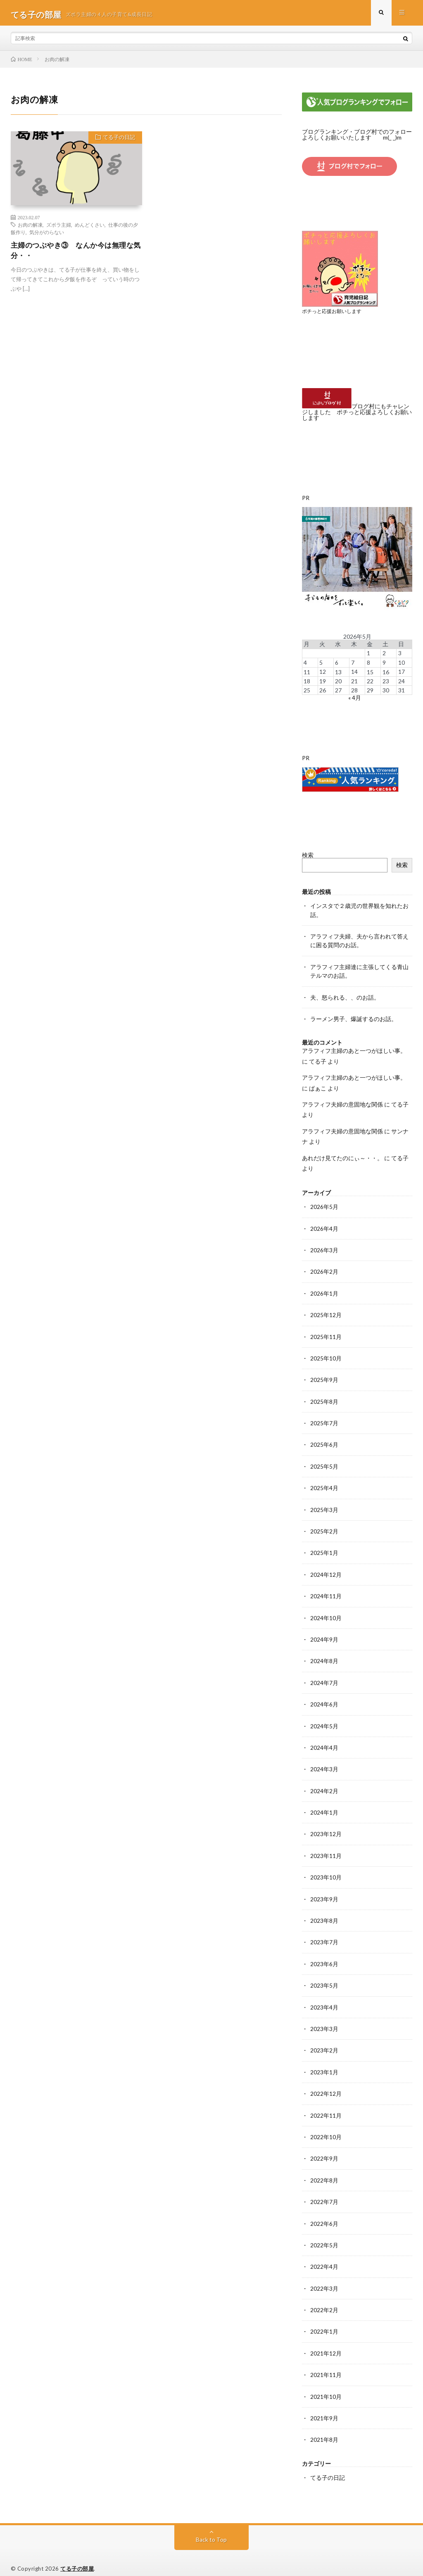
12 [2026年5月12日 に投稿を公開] (322, 673)
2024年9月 (324, 1634)
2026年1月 (324, 1290)
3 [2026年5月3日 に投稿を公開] (400, 655)
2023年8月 (324, 1913)
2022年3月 (324, 2278)
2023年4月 (324, 1999)
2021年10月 (326, 2385)
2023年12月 (326, 1827)
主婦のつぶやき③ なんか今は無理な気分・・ (76, 254)
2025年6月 (324, 1441)
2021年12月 (326, 2342)
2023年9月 (324, 1892)
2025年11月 (326, 1333)
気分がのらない (46, 235)
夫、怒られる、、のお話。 (345, 996)
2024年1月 (324, 1806)
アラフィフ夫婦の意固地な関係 (342, 1103)
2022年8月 (324, 2171)
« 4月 (354, 699)
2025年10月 (326, 1355)
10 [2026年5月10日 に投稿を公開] (401, 664)
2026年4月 (324, 1226)
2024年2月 (324, 1784)
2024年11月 (326, 1591)
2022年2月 (324, 2299)
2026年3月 (324, 1247)
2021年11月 (326, 2364)
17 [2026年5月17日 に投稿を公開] (401, 673)
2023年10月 (326, 1870)
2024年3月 (324, 1763)
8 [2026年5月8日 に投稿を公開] (368, 664)
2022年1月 (324, 2321)
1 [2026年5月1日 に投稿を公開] (368, 655)
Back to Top (211, 2528)
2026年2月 (324, 1269)
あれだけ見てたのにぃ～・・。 (342, 1156)
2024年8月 (324, 1655)
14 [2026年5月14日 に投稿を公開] (354, 673)
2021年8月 (324, 2428)
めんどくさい (90, 227)
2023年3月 (324, 2020)
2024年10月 (326, 1612)
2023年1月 (324, 2063)
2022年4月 (324, 2257)
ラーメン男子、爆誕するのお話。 (353, 1018)
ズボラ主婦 (58, 227)
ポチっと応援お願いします (334, 313)
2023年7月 (324, 1935)
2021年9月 (324, 2407)
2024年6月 (324, 1698)
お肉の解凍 (30, 227)
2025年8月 (324, 1398)
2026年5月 (324, 1205)
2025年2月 (324, 1527)
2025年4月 (324, 1484)
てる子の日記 (118, 141)
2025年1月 (324, 1548)
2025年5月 (324, 1462)
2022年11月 (326, 2106)
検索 (308, 855)
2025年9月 (324, 1376)
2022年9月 (324, 2149)
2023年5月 (324, 1977)
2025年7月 (324, 1419)
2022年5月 (324, 2235)
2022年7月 (324, 2192)
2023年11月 (326, 1849)
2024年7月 (324, 1677)
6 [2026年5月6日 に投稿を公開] (336, 664)
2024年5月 (324, 1720)
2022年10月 (326, 2128)
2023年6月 (324, 1956)
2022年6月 (324, 2214)
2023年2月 (324, 2042)
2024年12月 (326, 1570)
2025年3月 (324, 1505)
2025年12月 (326, 1312)
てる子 (317, 1060)
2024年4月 (324, 1741)
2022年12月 (326, 2085)
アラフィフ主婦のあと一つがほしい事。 (354, 1050)
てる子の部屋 (77, 2557)
